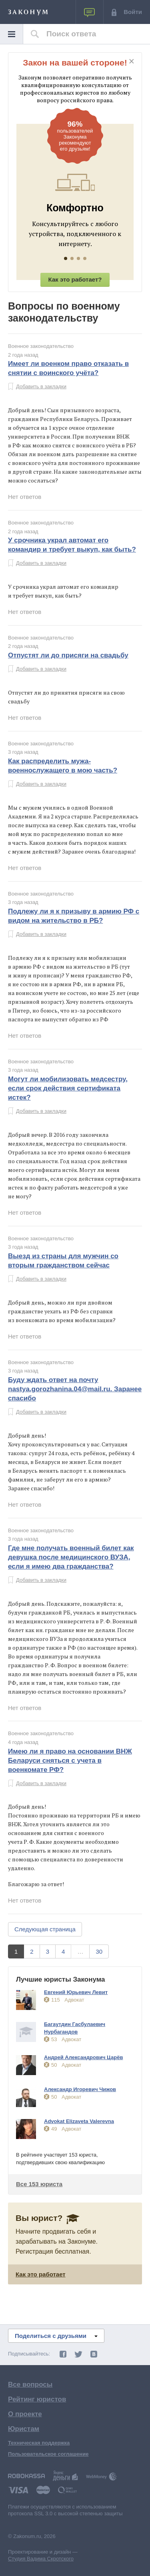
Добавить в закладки (41, 386)
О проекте (25, 2414)
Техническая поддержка (39, 2443)
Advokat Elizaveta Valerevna (79, 2121)
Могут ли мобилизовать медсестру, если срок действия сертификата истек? (68, 1088)
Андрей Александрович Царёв (83, 2057)
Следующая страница (45, 1929)
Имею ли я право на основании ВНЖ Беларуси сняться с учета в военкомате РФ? (70, 1761)
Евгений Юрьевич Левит (76, 1992)
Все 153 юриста (39, 2184)
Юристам (23, 2429)
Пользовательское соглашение (48, 2454)
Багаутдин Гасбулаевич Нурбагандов (74, 2028)
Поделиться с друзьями (56, 2335)
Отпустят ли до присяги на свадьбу (68, 655)
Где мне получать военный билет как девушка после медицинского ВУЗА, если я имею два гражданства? (71, 1557)
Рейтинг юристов (37, 2399)
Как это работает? (75, 279)
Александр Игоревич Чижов (80, 2089)
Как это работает (41, 2274)
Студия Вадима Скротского (41, 2559)
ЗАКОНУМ (28, 13)
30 (99, 1951)
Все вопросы (30, 2384)
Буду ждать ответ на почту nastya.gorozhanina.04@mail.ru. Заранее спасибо (75, 1389)
